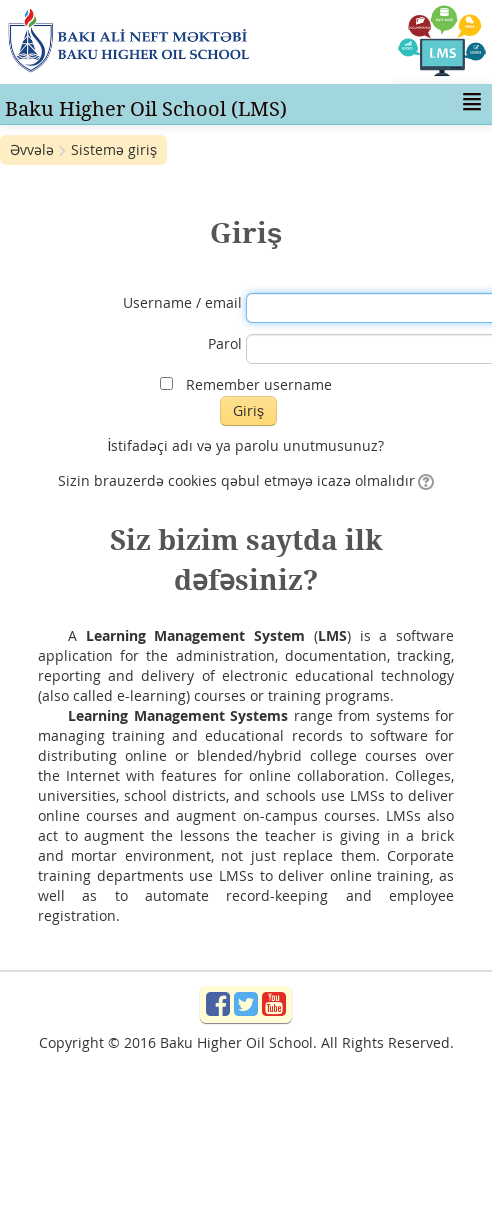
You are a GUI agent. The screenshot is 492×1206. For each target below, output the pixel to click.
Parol (225, 343)
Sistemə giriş (114, 149)
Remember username (259, 384)
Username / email (182, 302)
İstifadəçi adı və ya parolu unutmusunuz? (246, 445)
